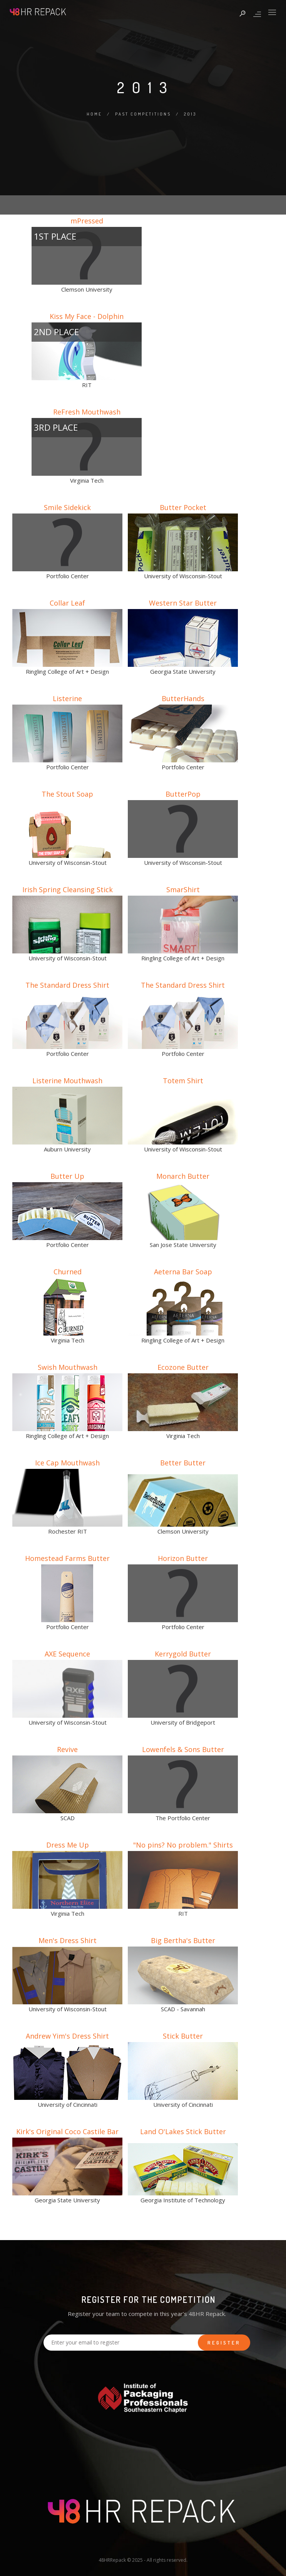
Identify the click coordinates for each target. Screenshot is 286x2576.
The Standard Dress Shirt (67, 985)
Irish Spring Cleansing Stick (67, 889)
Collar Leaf (67, 602)
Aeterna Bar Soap (183, 1271)
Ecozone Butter (183, 1367)
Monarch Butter (182, 1176)
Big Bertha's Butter (183, 1940)
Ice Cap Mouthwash (67, 1462)
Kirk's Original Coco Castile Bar (67, 2131)
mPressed (86, 220)
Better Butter (183, 1462)
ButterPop (183, 794)
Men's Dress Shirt (67, 1940)
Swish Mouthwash (67, 1367)
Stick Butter (183, 2036)
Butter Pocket (183, 507)
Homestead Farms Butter (67, 1558)
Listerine (67, 698)
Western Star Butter (183, 602)
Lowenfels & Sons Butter (183, 1749)
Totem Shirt (183, 1080)
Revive (67, 1749)
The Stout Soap (67, 794)
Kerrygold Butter (183, 1653)
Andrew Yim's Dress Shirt (67, 2036)
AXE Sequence (67, 1653)
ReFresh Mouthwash (86, 411)
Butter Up (67, 1176)
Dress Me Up (67, 1844)
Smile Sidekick (67, 507)
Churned (68, 1271)
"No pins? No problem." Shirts (183, 1844)
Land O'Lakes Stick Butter (183, 2131)
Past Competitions (143, 114)
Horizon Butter (183, 1558)
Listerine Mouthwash (67, 1080)
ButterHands (183, 698)
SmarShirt (183, 889)
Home (94, 114)
